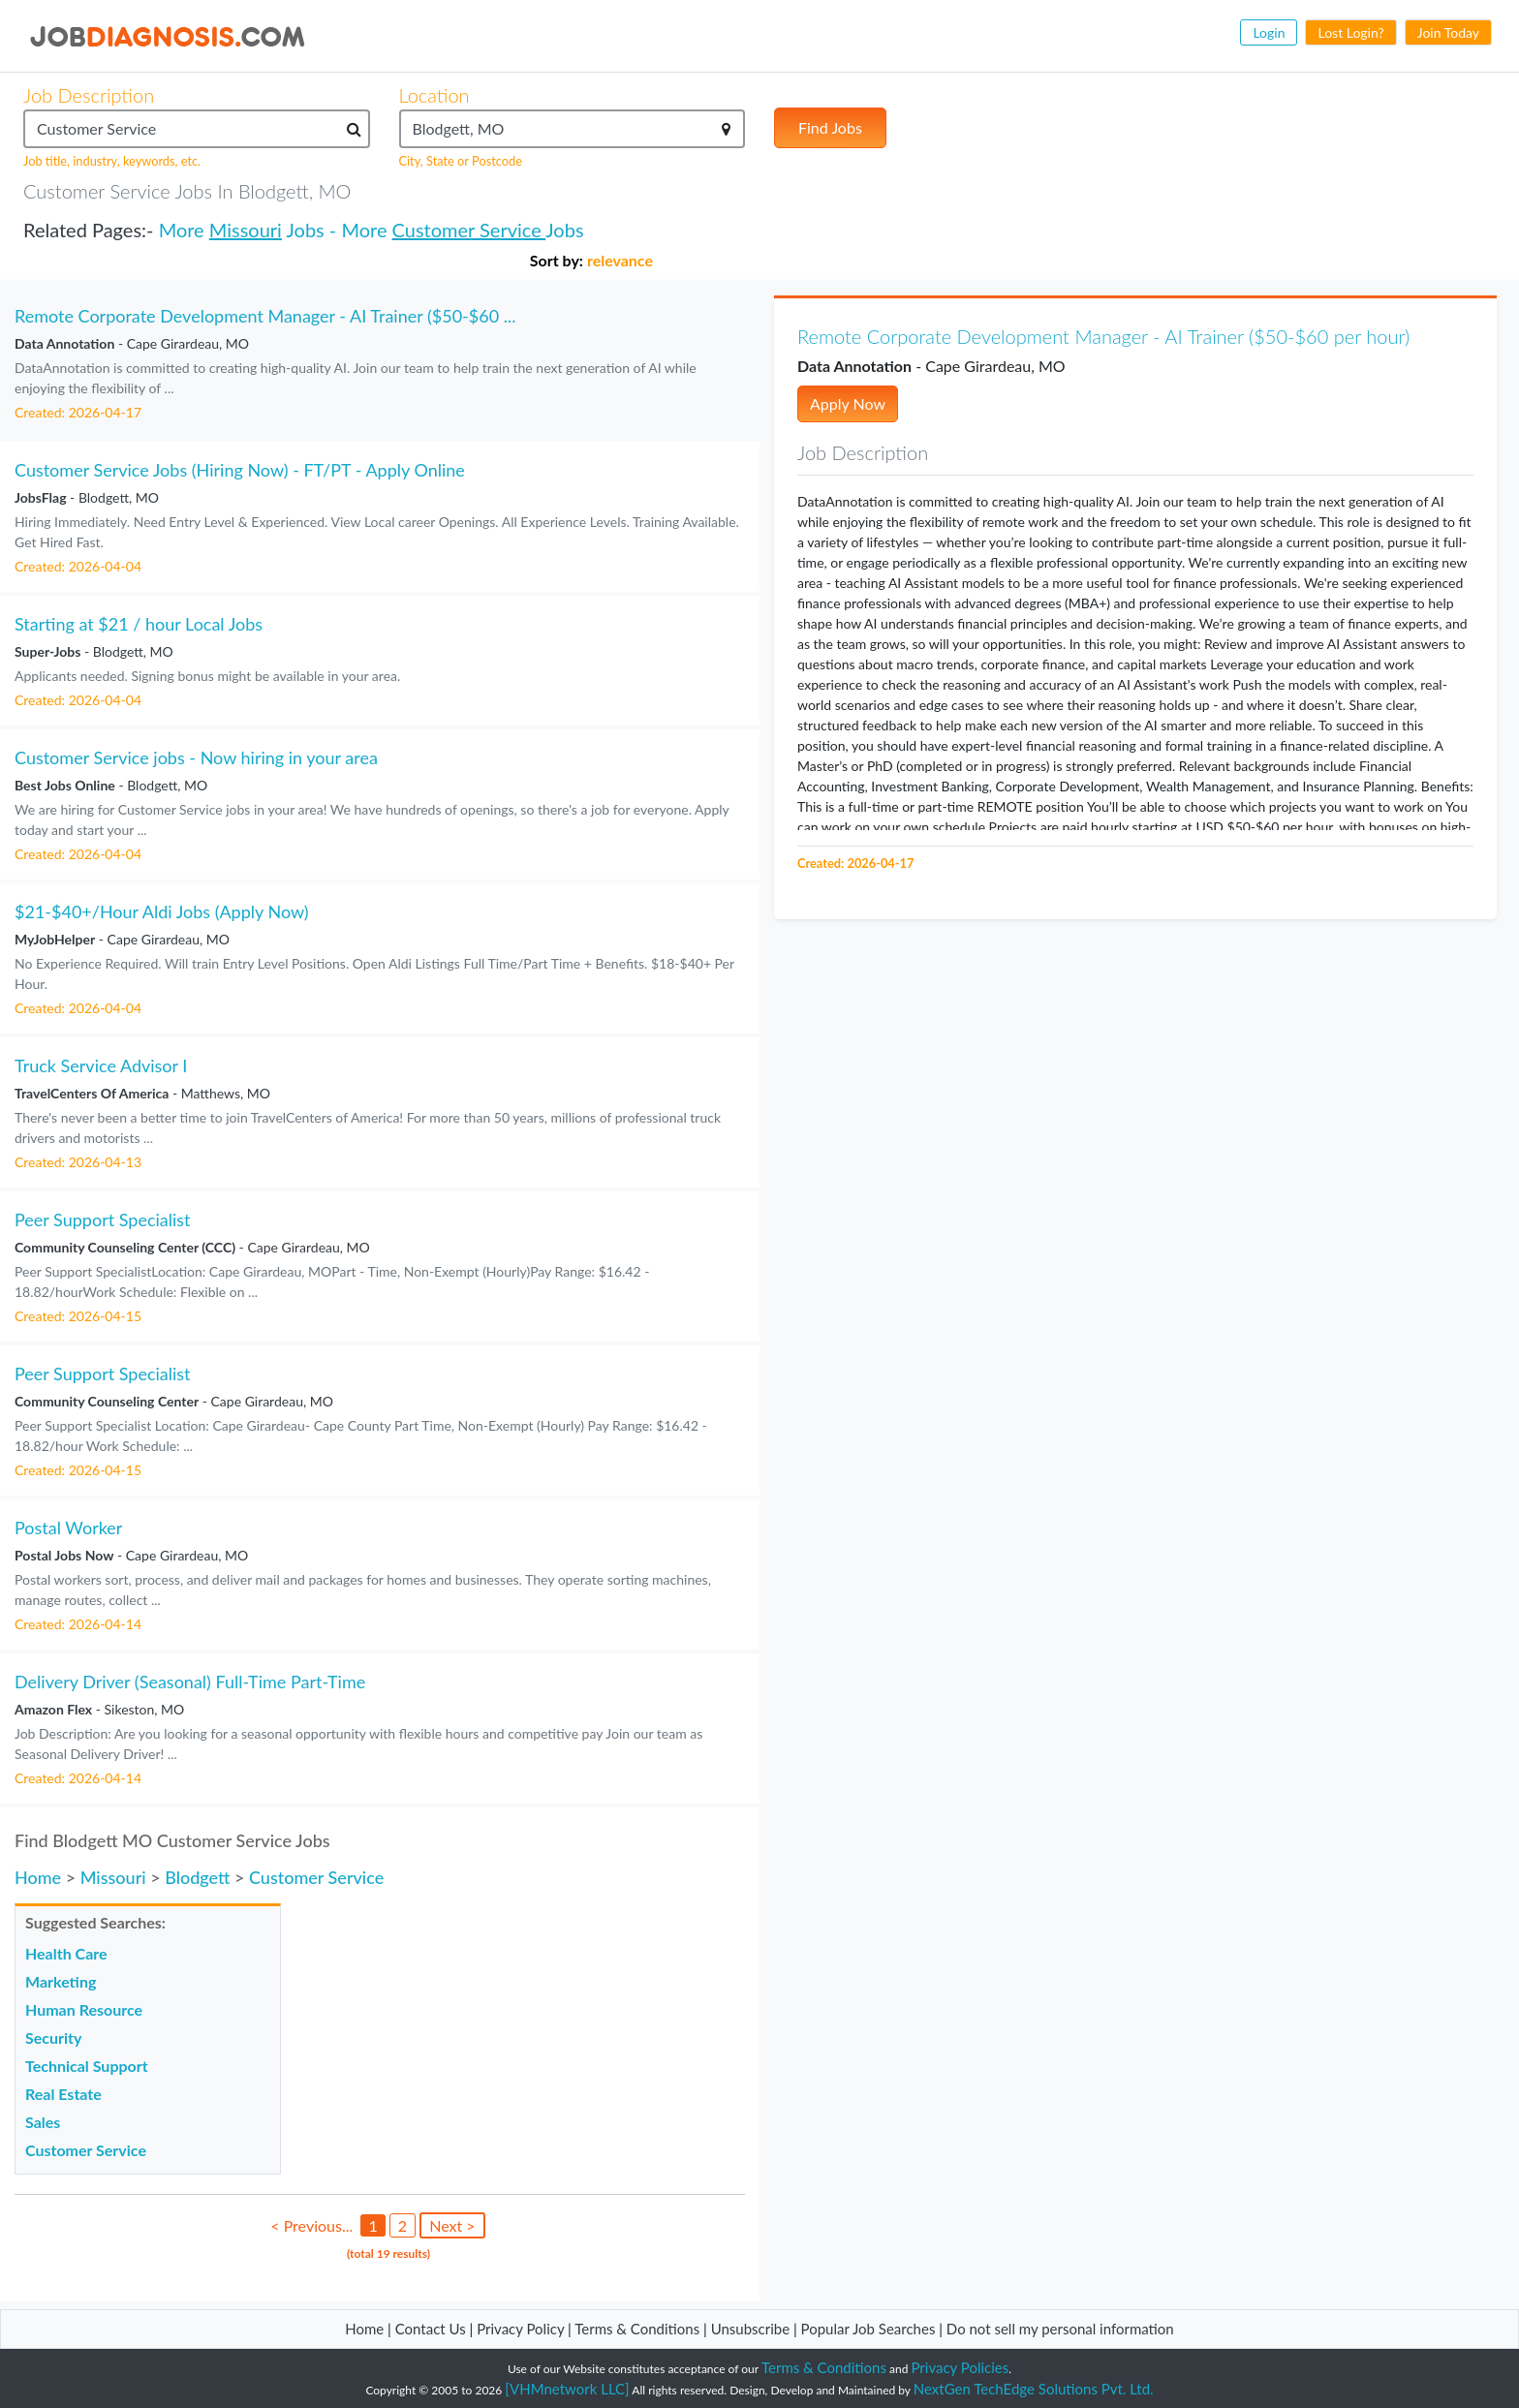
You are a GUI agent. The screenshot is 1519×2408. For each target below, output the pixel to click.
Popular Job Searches (868, 2328)
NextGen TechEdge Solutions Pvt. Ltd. (1034, 2388)
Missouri (245, 229)
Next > (452, 2225)
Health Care (66, 1953)
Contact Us (430, 2328)
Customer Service (469, 229)
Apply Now (847, 403)
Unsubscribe (750, 2328)
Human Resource (83, 2009)
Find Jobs (830, 127)
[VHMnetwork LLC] (567, 2388)
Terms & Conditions (638, 2328)
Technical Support (86, 2065)
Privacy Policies (960, 2367)
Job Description (88, 95)
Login (1269, 32)
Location (434, 95)
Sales (42, 2122)
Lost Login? (1350, 32)
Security (53, 2037)
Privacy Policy (520, 2328)
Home (38, 1877)
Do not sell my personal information (1060, 2328)
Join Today (1448, 32)
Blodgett (197, 1877)
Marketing (60, 1981)
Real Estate (63, 2093)
